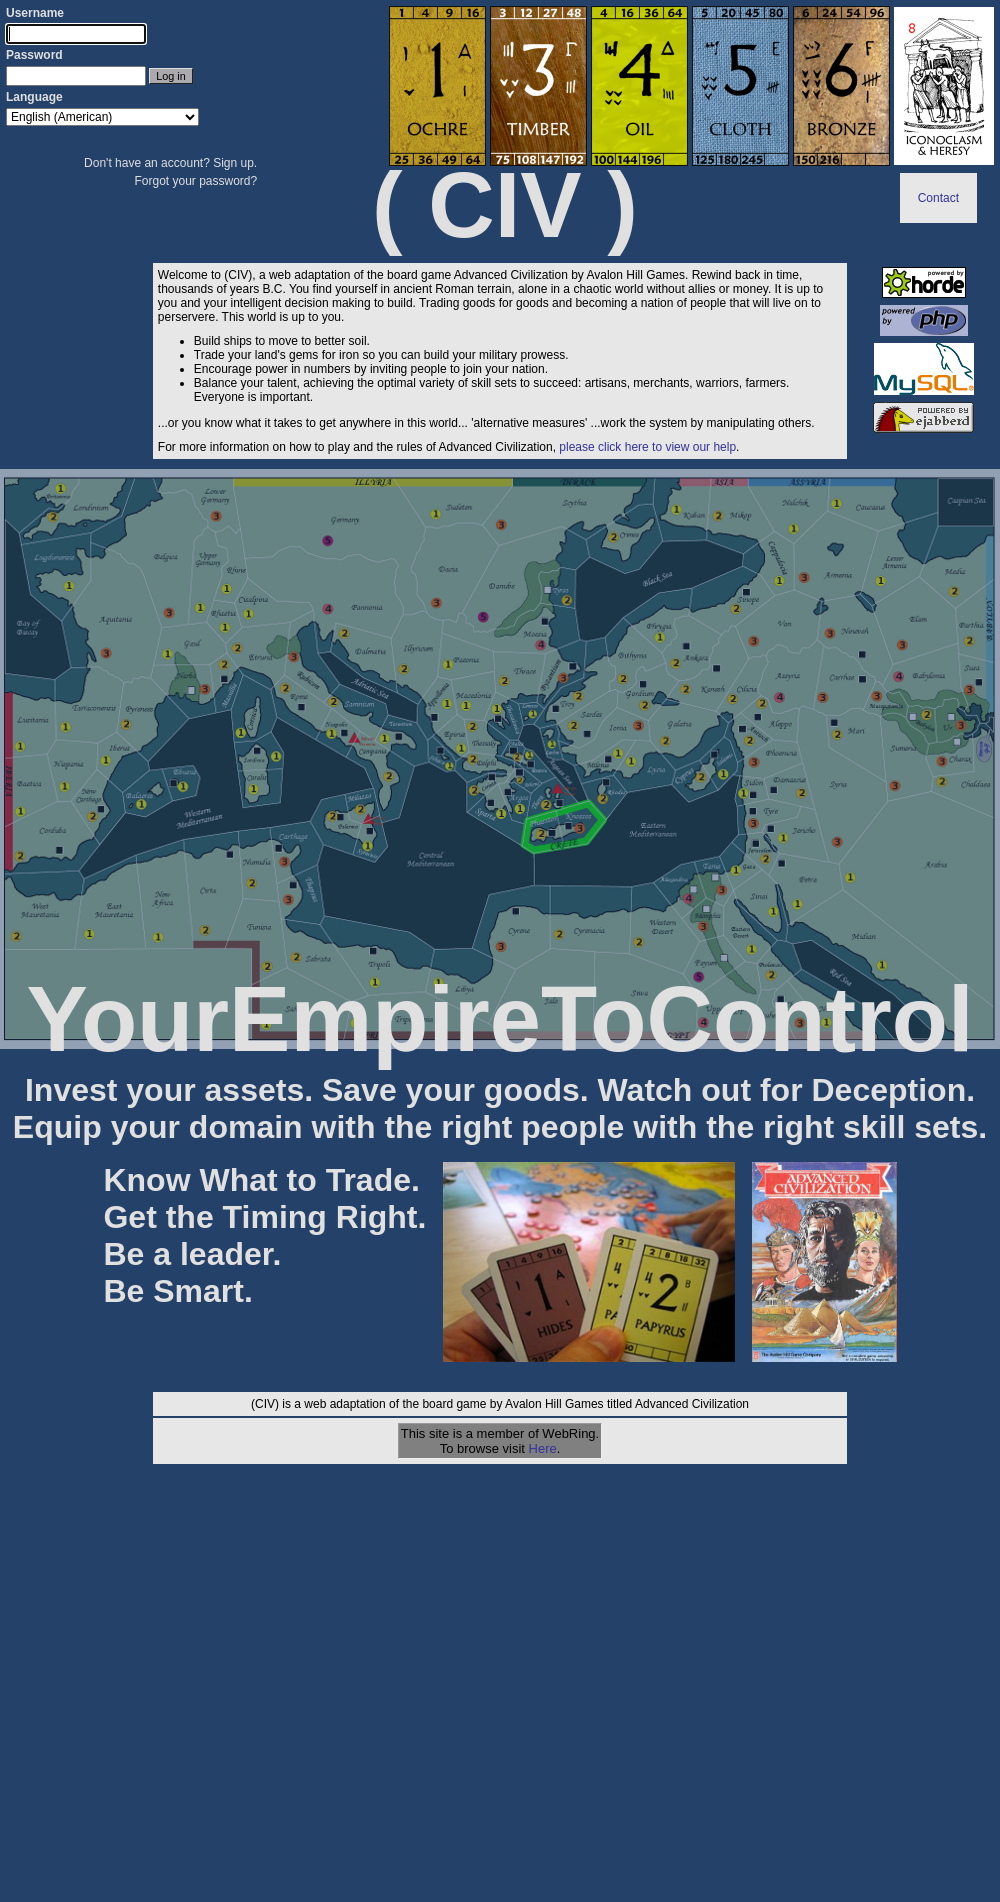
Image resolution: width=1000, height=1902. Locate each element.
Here (543, 1448)
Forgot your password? (195, 181)
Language (34, 97)
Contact (938, 198)
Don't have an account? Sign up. (170, 163)
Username (35, 13)
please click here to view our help (647, 447)
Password (34, 55)
